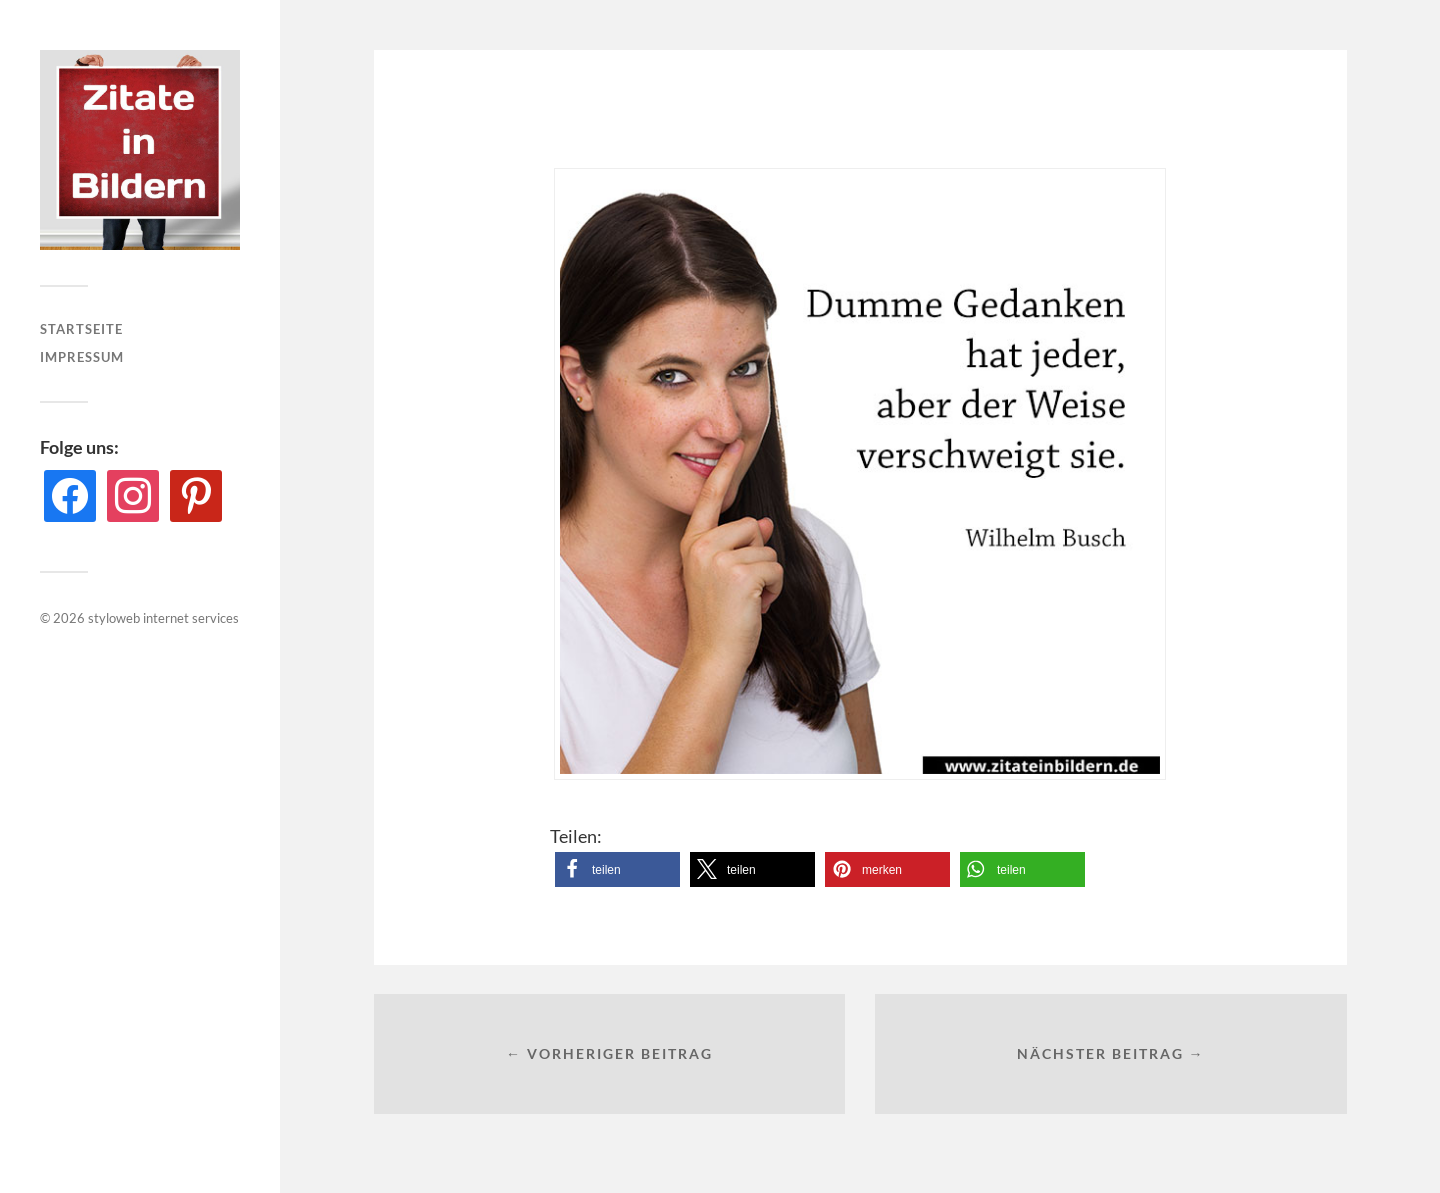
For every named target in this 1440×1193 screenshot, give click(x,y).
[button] (617, 869)
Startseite (81, 329)
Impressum (82, 357)
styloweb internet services (163, 618)
